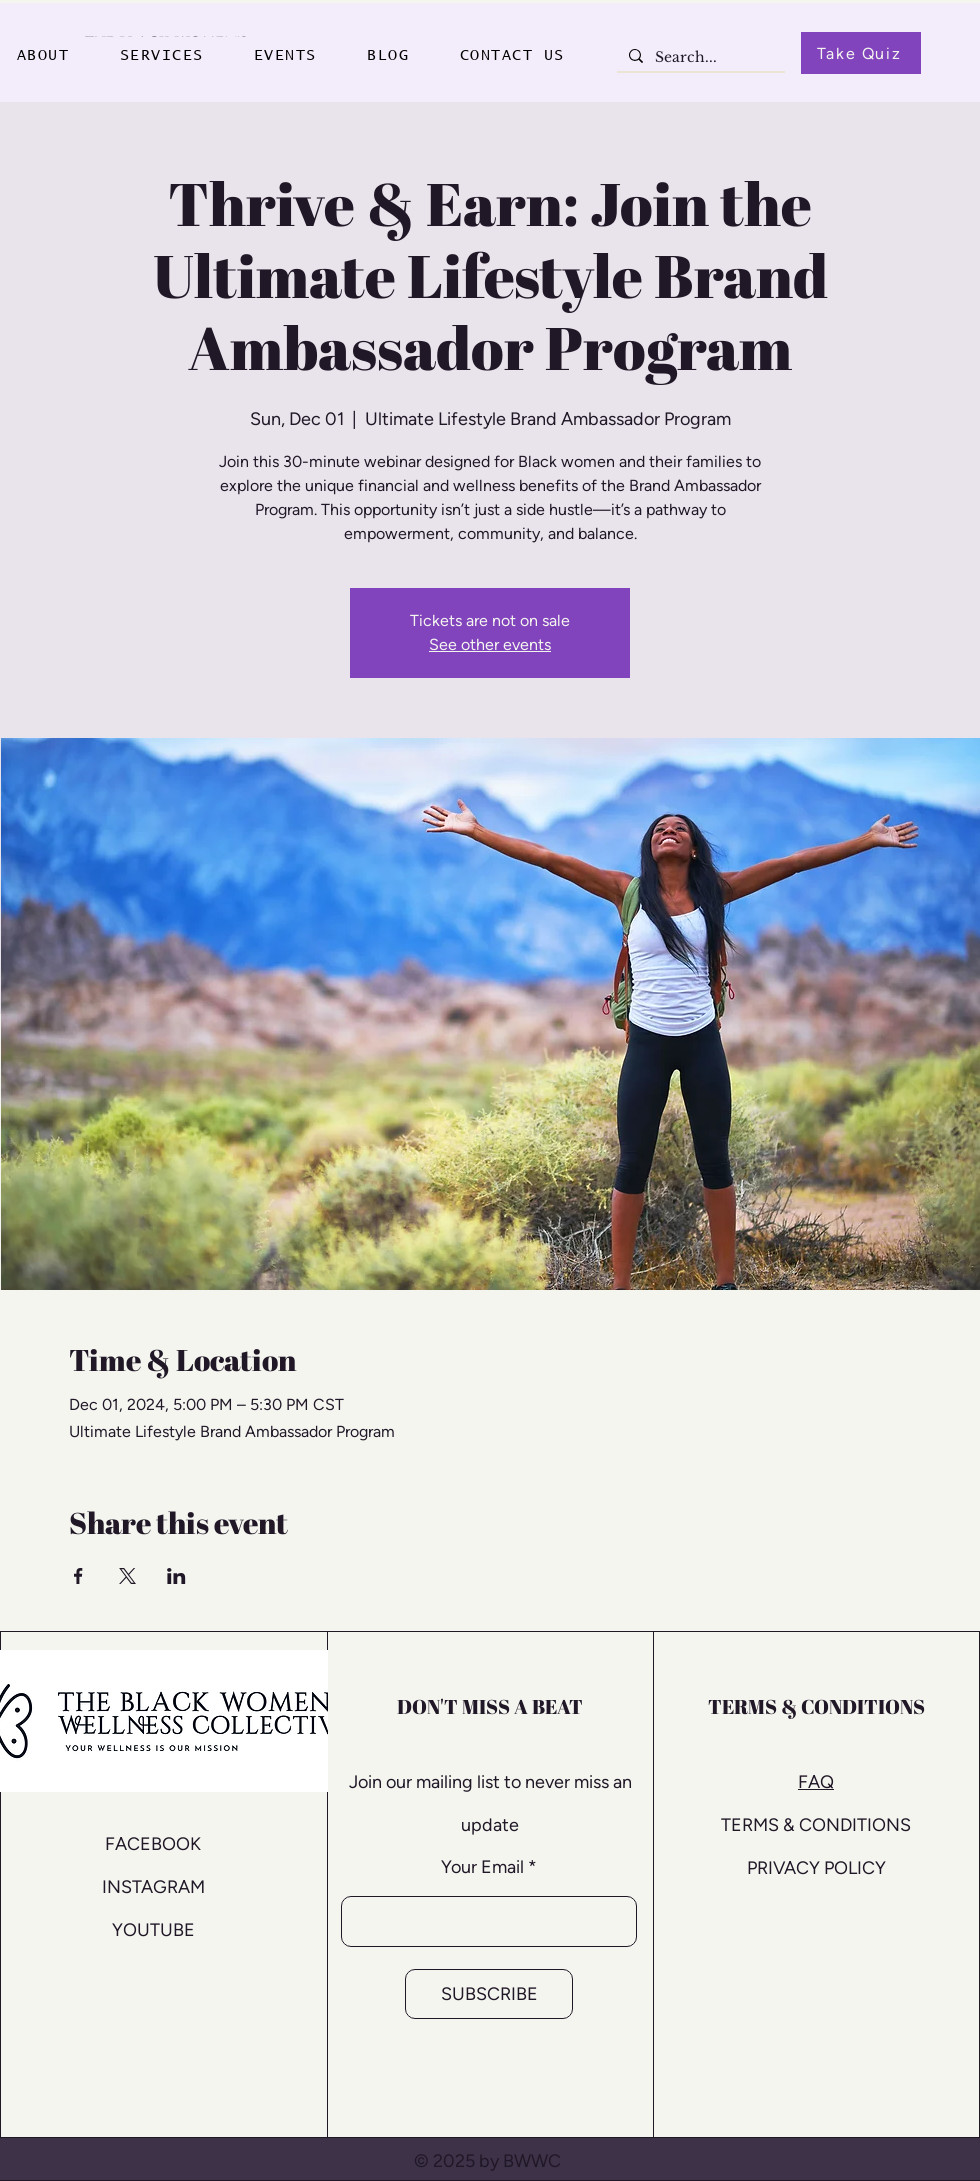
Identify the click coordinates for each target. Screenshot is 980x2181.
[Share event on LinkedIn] (176, 1576)
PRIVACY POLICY (816, 1868)
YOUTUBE (153, 1930)
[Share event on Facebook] (78, 1576)
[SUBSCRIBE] (489, 1994)
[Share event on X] (127, 1576)
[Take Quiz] (861, 53)
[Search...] (699, 58)
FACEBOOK (153, 1844)
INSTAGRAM (153, 1887)
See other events (490, 644)
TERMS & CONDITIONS (816, 1825)
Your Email (482, 1867)
